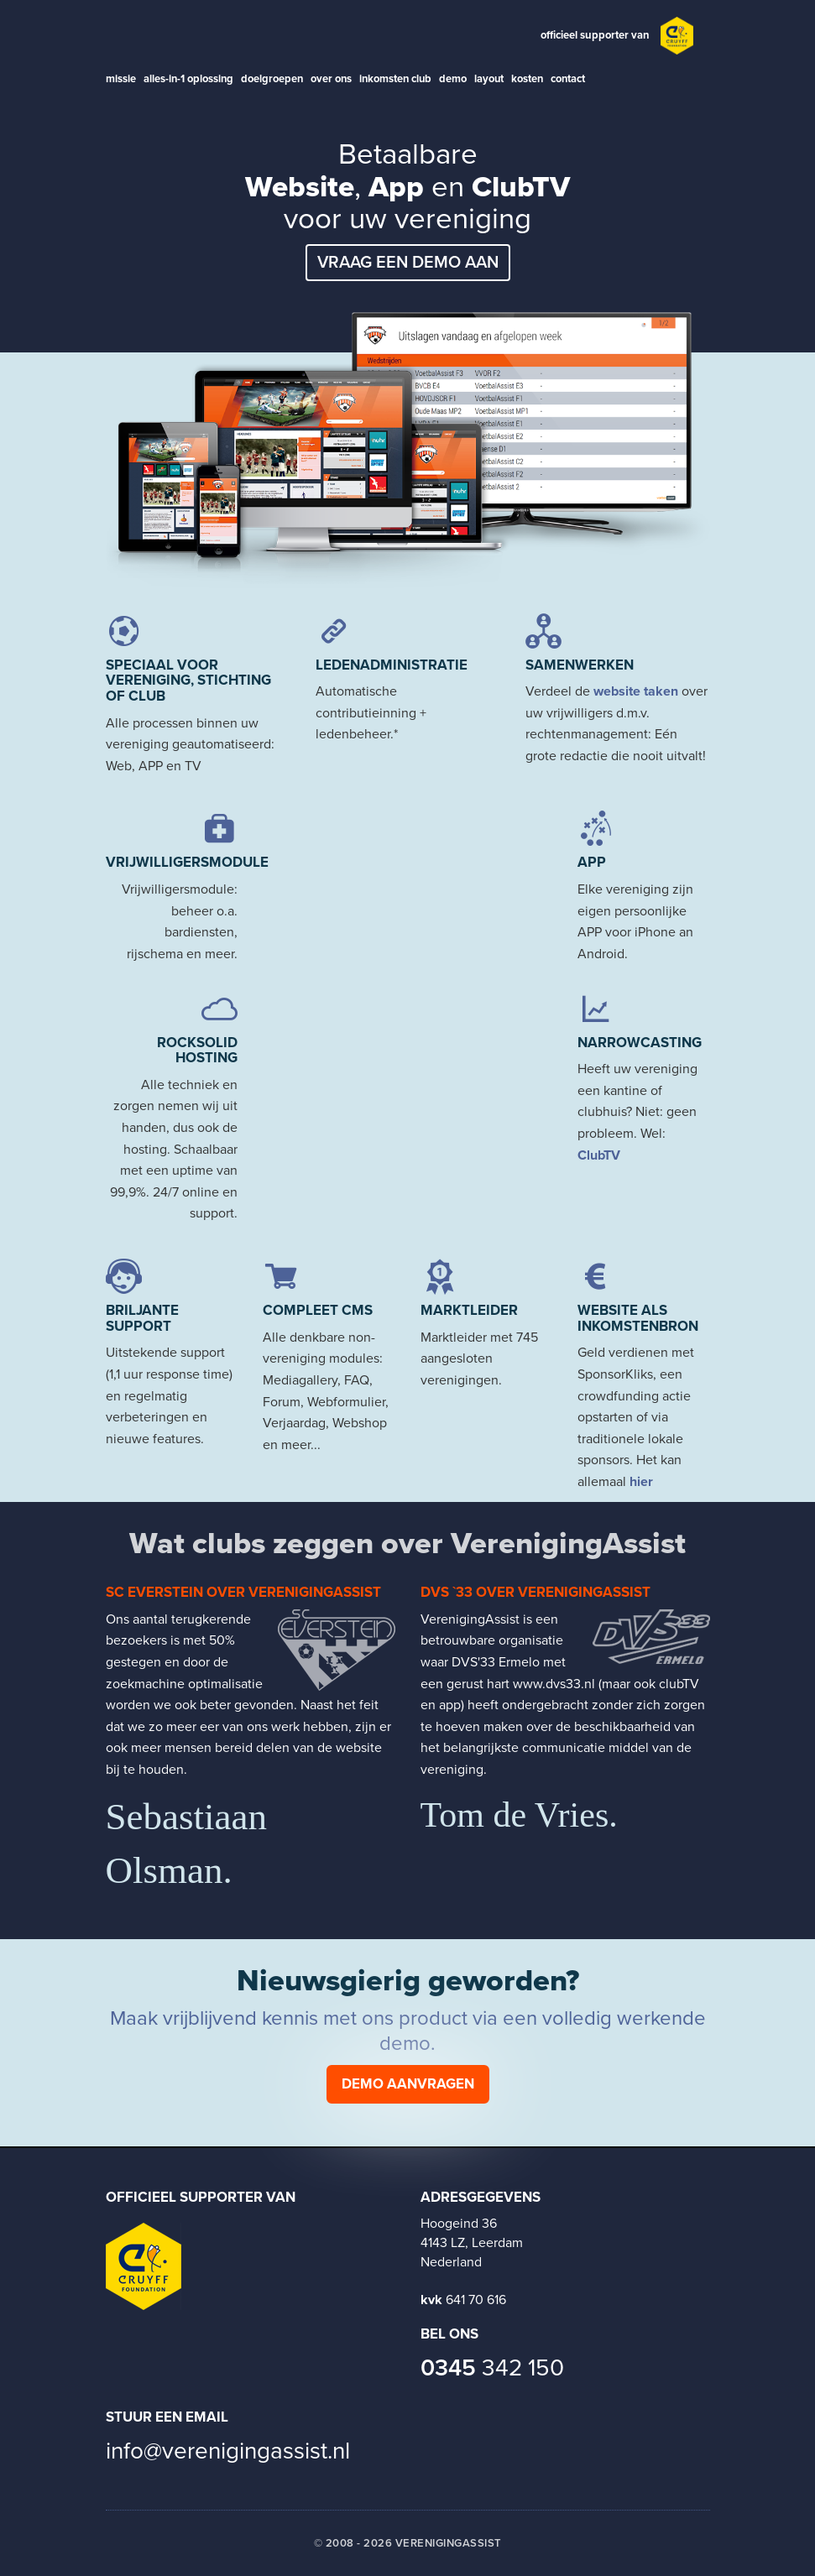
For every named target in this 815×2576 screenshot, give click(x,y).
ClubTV (598, 1155)
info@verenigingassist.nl (228, 2451)
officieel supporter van (595, 35)
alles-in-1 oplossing (188, 79)
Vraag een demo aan (408, 263)
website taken (635, 691)
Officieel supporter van (200, 2197)
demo (453, 79)
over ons (331, 79)
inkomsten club (395, 79)
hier (641, 1481)
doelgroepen (272, 79)
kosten (527, 79)
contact (568, 79)
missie (121, 79)
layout (489, 79)
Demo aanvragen (408, 2084)
